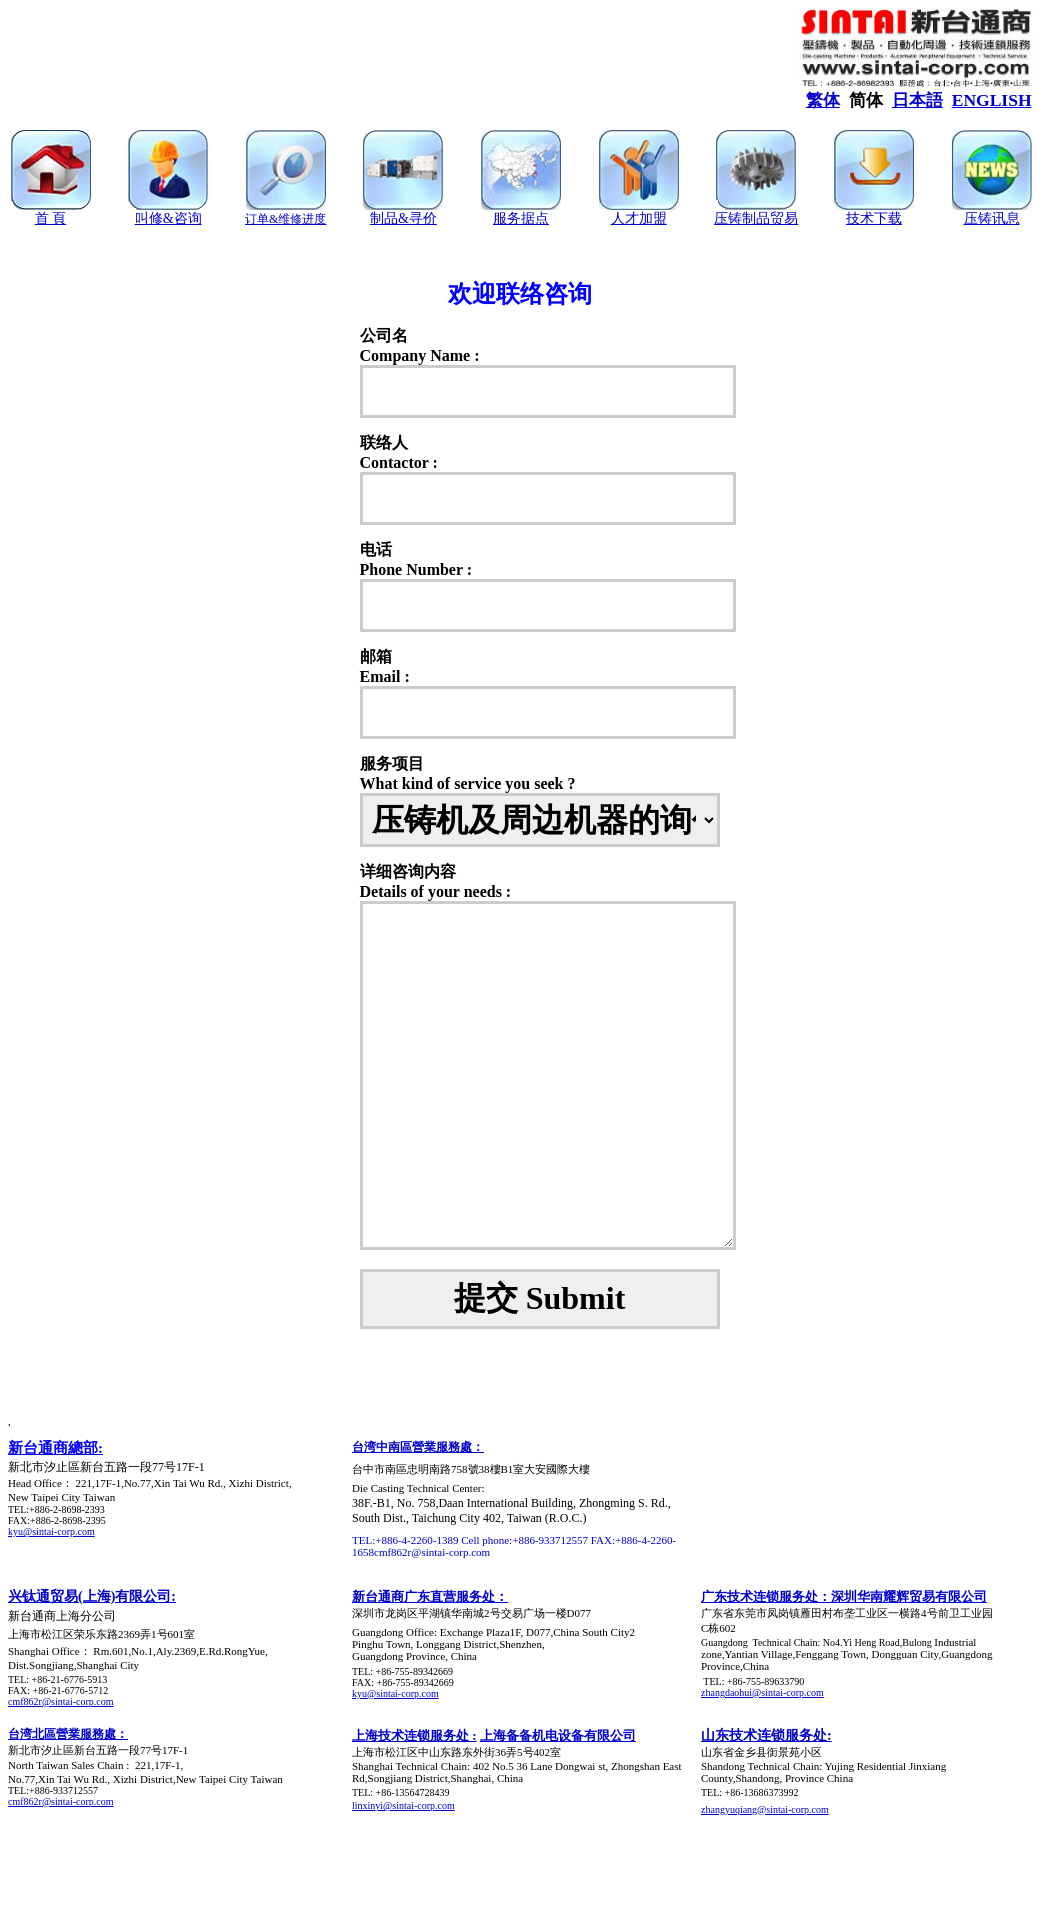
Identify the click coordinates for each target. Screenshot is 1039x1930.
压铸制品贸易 (756, 218)
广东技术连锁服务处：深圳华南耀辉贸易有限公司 (844, 1596)
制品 (384, 218)
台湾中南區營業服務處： (418, 1447)
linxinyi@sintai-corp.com (403, 1805)
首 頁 (51, 218)
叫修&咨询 (168, 218)
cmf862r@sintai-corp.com (61, 1701)
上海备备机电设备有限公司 (558, 1735)
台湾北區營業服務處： (68, 1734)
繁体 (823, 100)
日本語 (917, 100)
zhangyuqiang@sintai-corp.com (765, 1809)
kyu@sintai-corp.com (51, 1531)
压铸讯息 (992, 218)
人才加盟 (639, 218)
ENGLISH (992, 100)
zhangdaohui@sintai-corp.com (762, 1692)
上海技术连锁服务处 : (414, 1735)
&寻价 (417, 218)
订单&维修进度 (285, 219)
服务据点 (521, 218)
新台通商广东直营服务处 (423, 1596)
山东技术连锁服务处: (766, 1735)
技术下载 (874, 218)
